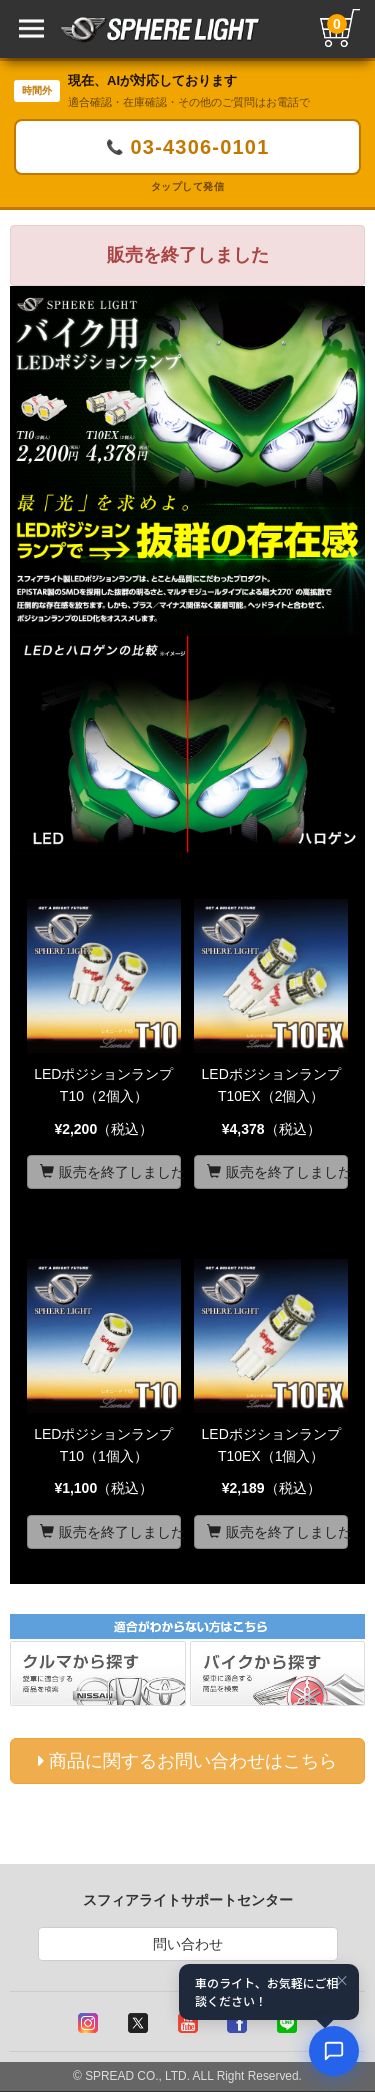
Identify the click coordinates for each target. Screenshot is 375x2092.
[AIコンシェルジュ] (334, 2051)
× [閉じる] (342, 1980)
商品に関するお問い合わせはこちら (187, 1761)
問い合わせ (188, 1944)
